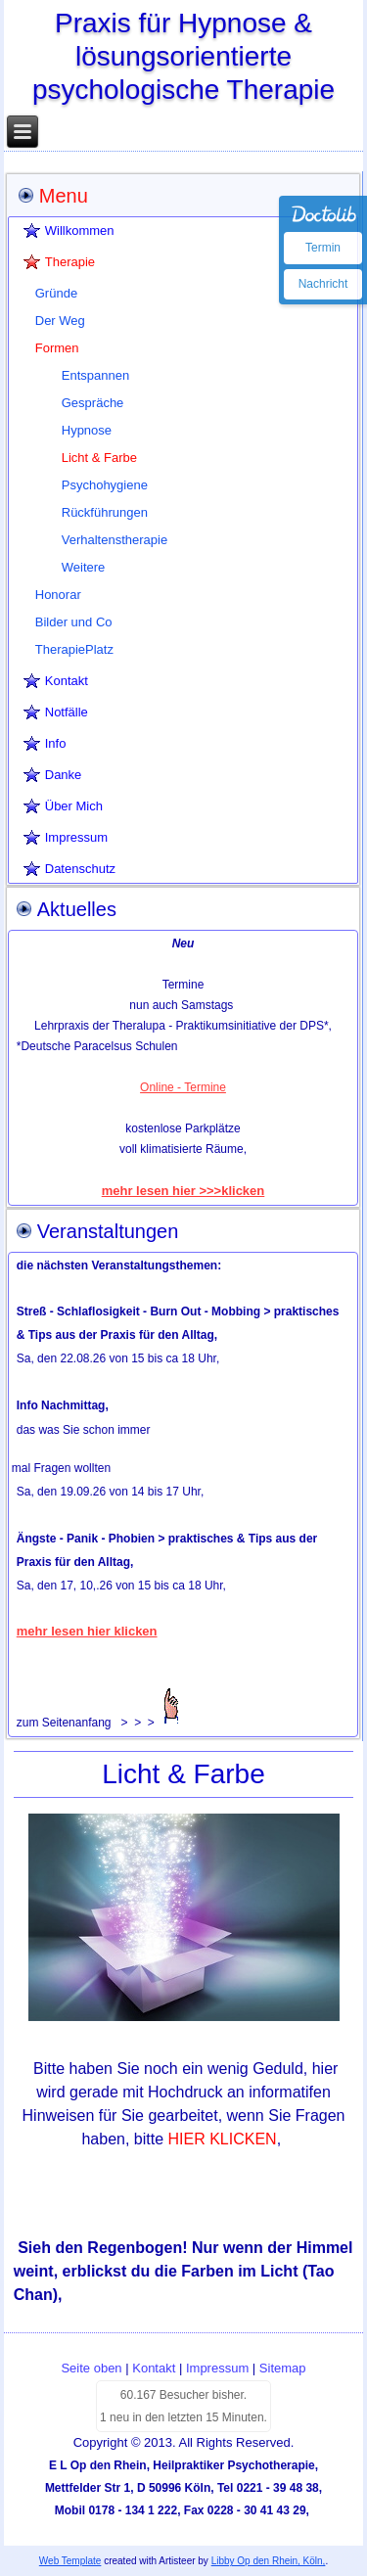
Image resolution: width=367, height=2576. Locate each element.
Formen (57, 348)
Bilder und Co (74, 622)
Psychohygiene (105, 485)
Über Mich (74, 806)
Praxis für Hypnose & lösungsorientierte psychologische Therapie (183, 56)
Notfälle (66, 712)
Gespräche (93, 402)
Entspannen (95, 375)
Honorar (58, 594)
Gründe (56, 293)
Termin (323, 247)
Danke (63, 774)
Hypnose (87, 430)
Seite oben (91, 2368)
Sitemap (282, 2368)
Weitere (84, 567)
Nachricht (323, 284)
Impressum (76, 837)
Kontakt (66, 680)
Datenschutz (80, 868)
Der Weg (60, 320)
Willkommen (80, 230)
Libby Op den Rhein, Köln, (268, 2560)
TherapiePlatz (74, 649)
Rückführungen (105, 512)
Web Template (70, 2560)
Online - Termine (183, 1087)
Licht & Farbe (99, 457)
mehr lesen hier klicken (87, 1631)
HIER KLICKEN (222, 2139)
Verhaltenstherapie (114, 539)
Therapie (70, 261)
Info (56, 743)
